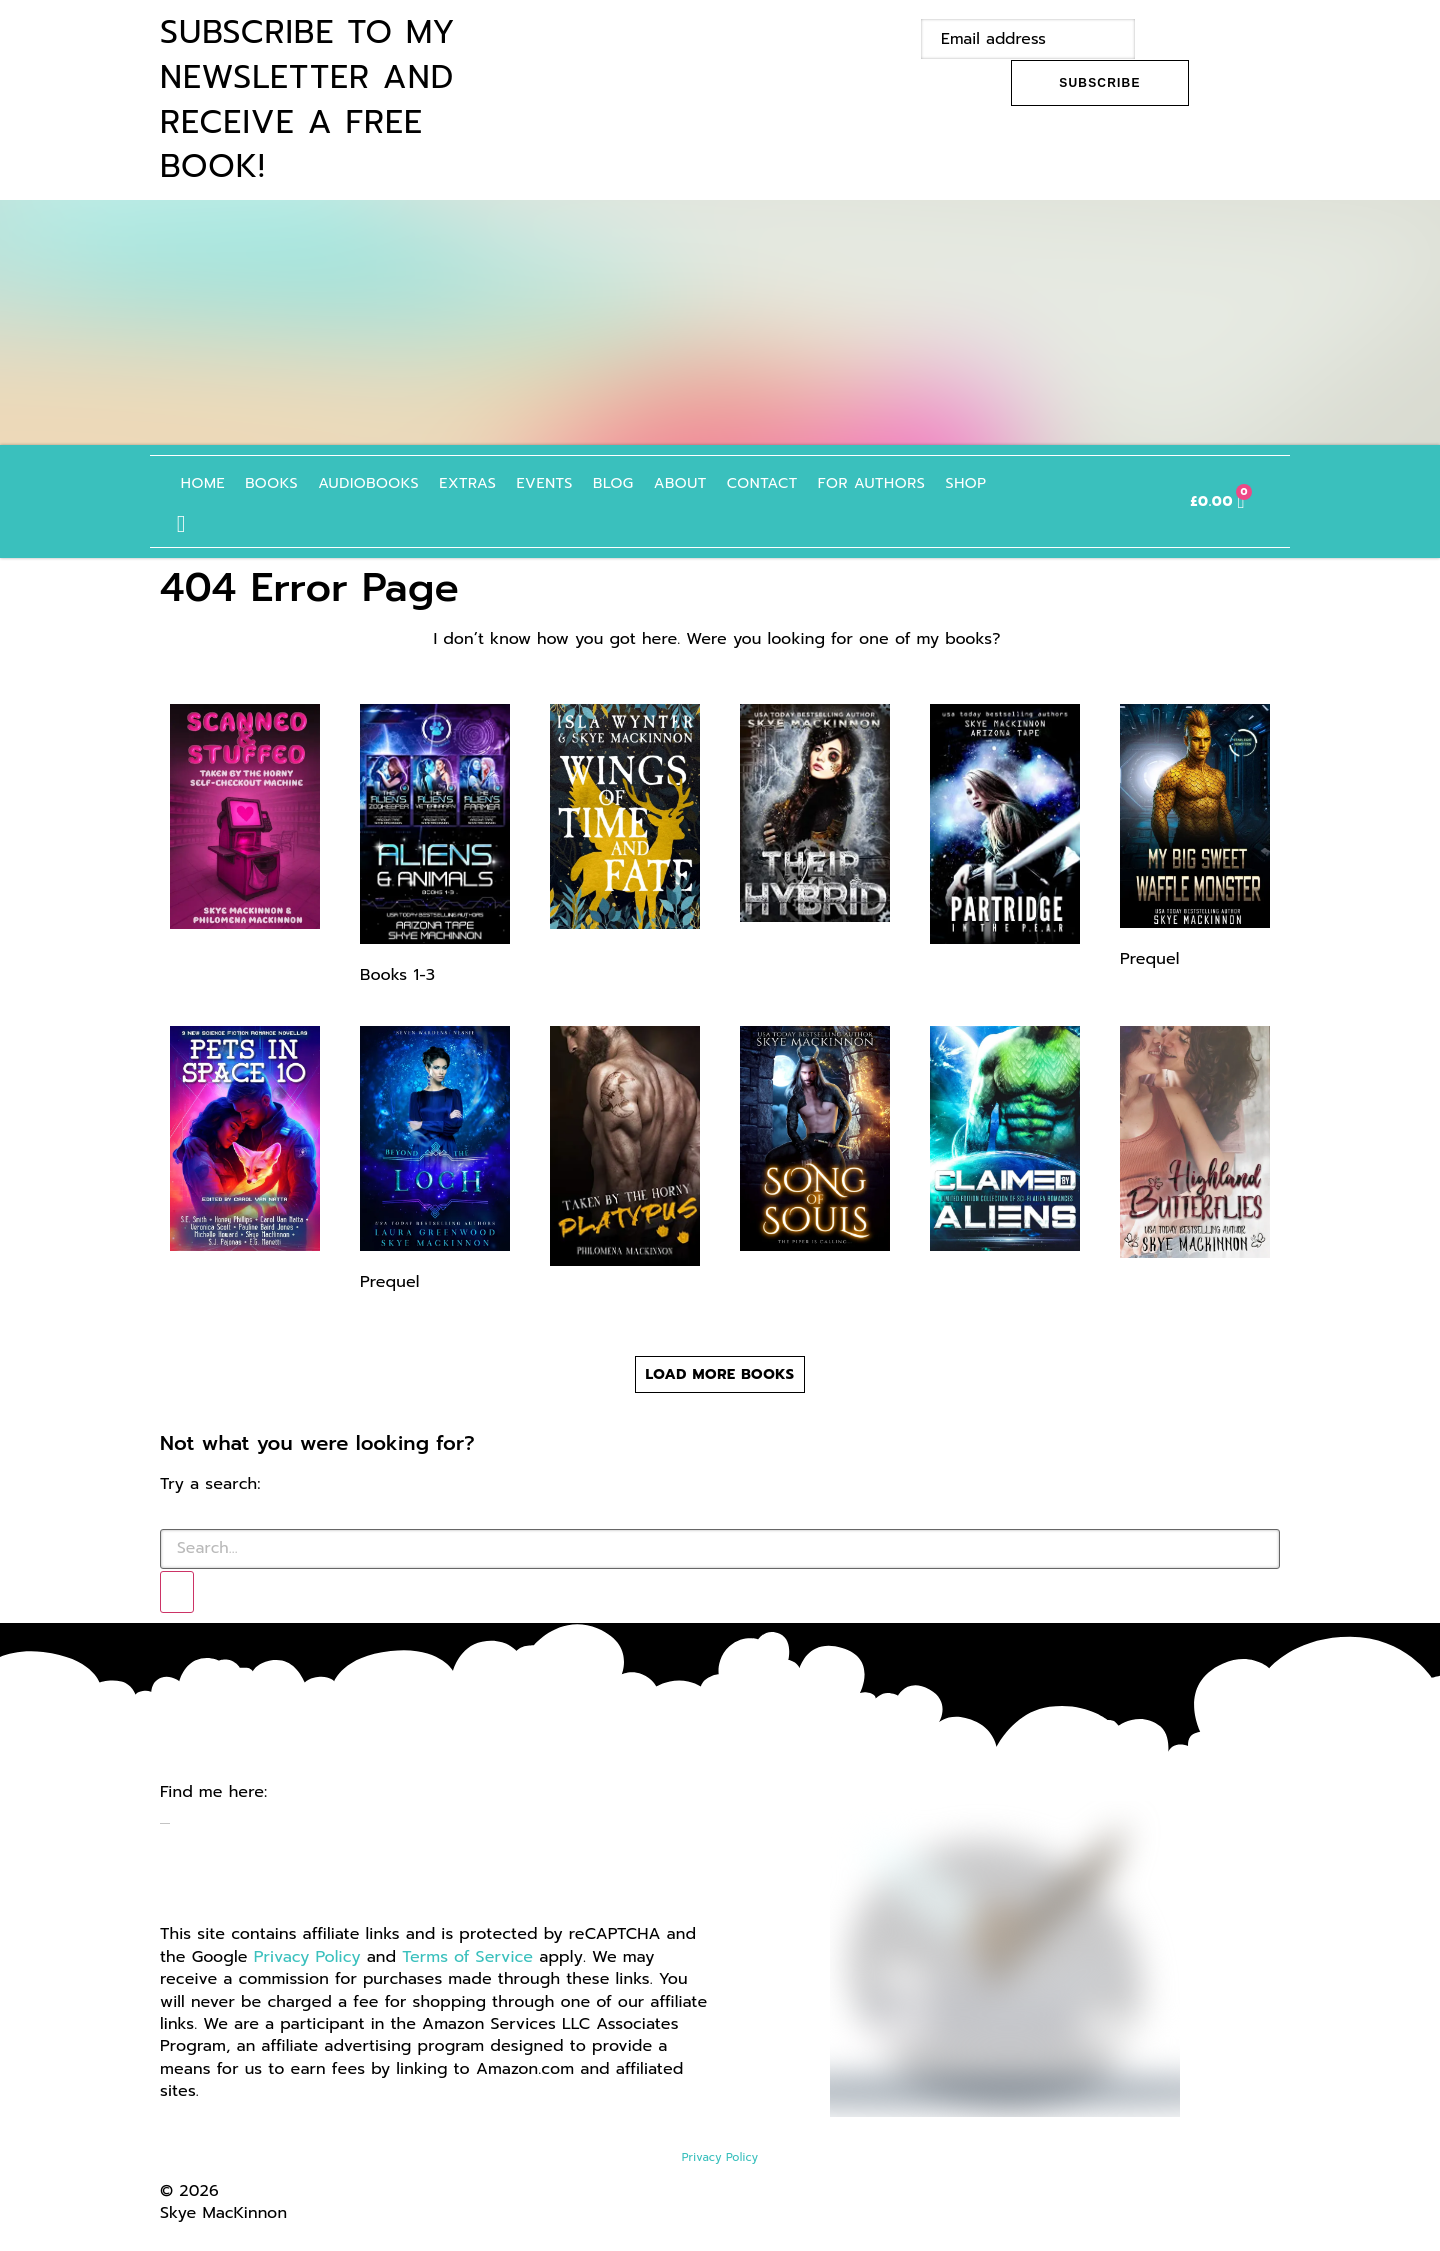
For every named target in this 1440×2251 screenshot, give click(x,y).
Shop (975, 481)
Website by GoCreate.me (257, 2229)
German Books (1031, 481)
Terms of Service (467, 1951)
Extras (477, 481)
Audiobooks (378, 481)
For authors (882, 481)
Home (213, 481)
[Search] (177, 1586)
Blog (623, 481)
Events (554, 481)
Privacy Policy (307, 1951)
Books (281, 481)
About (690, 481)
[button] (191, 519)
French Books (1081, 481)
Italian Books (1131, 481)
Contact (772, 481)
